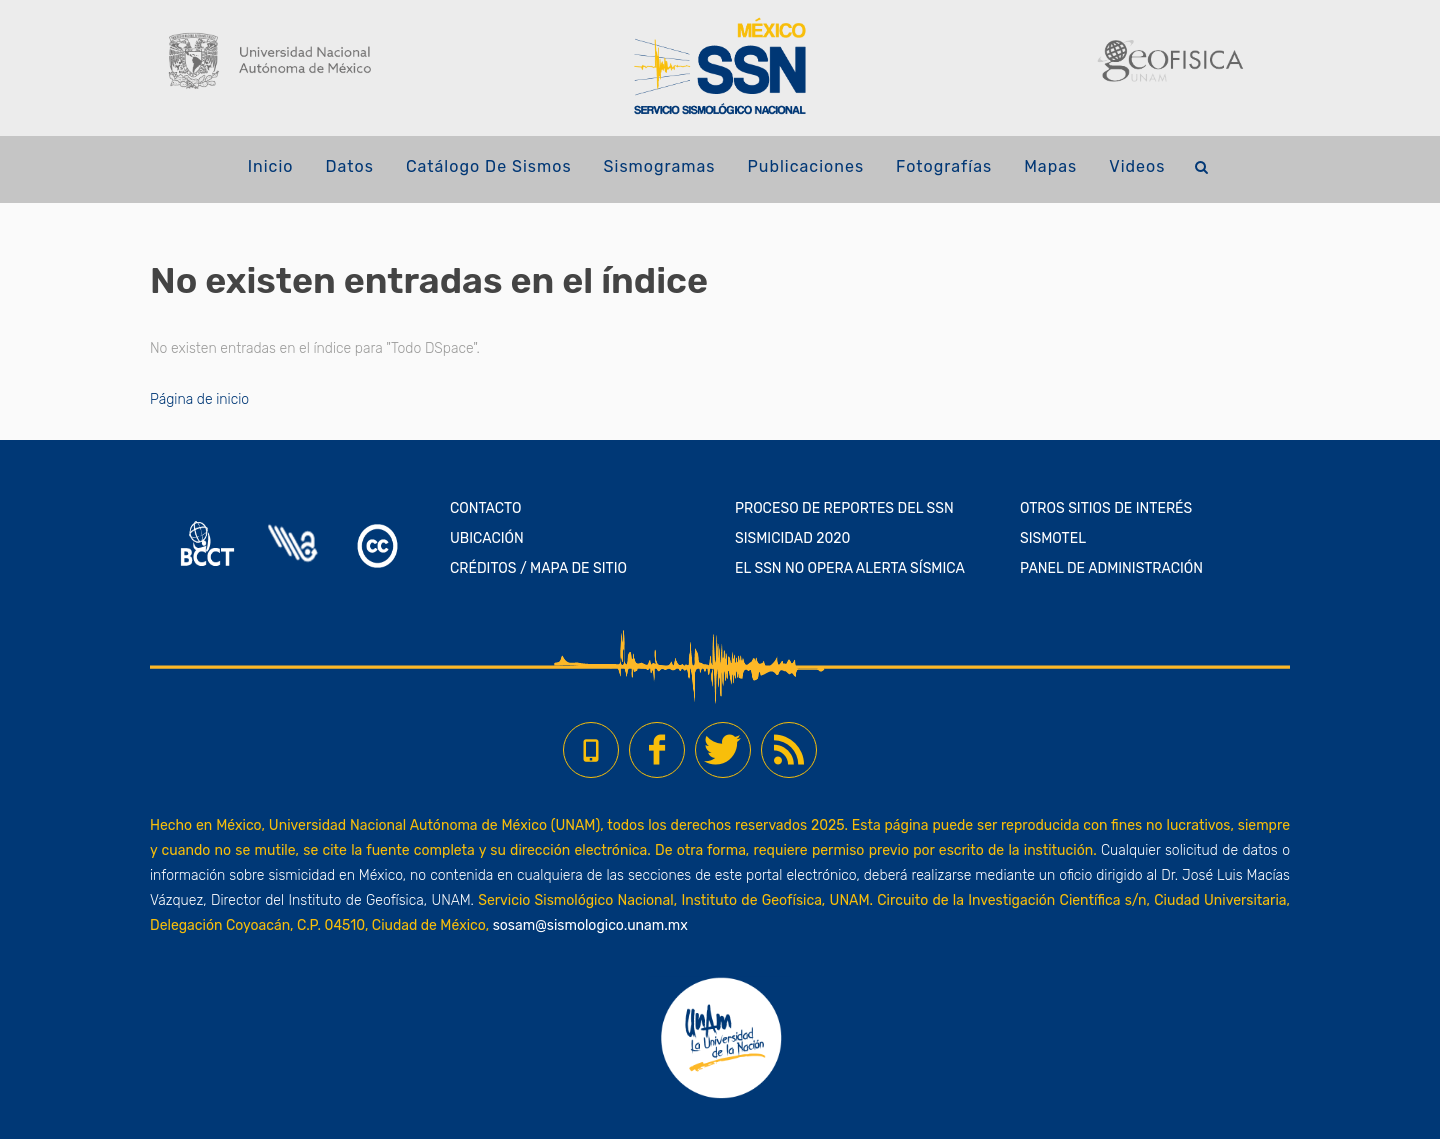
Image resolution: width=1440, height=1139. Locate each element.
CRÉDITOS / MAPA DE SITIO (538, 568)
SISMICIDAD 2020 (792, 538)
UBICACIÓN (487, 538)
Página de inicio (199, 399)
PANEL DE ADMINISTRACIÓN (1111, 568)
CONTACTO (486, 508)
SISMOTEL (1053, 538)
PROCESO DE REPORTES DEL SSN (844, 508)
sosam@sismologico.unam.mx (590, 925)
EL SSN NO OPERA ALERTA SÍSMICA (850, 568)
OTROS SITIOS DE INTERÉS (1106, 508)
